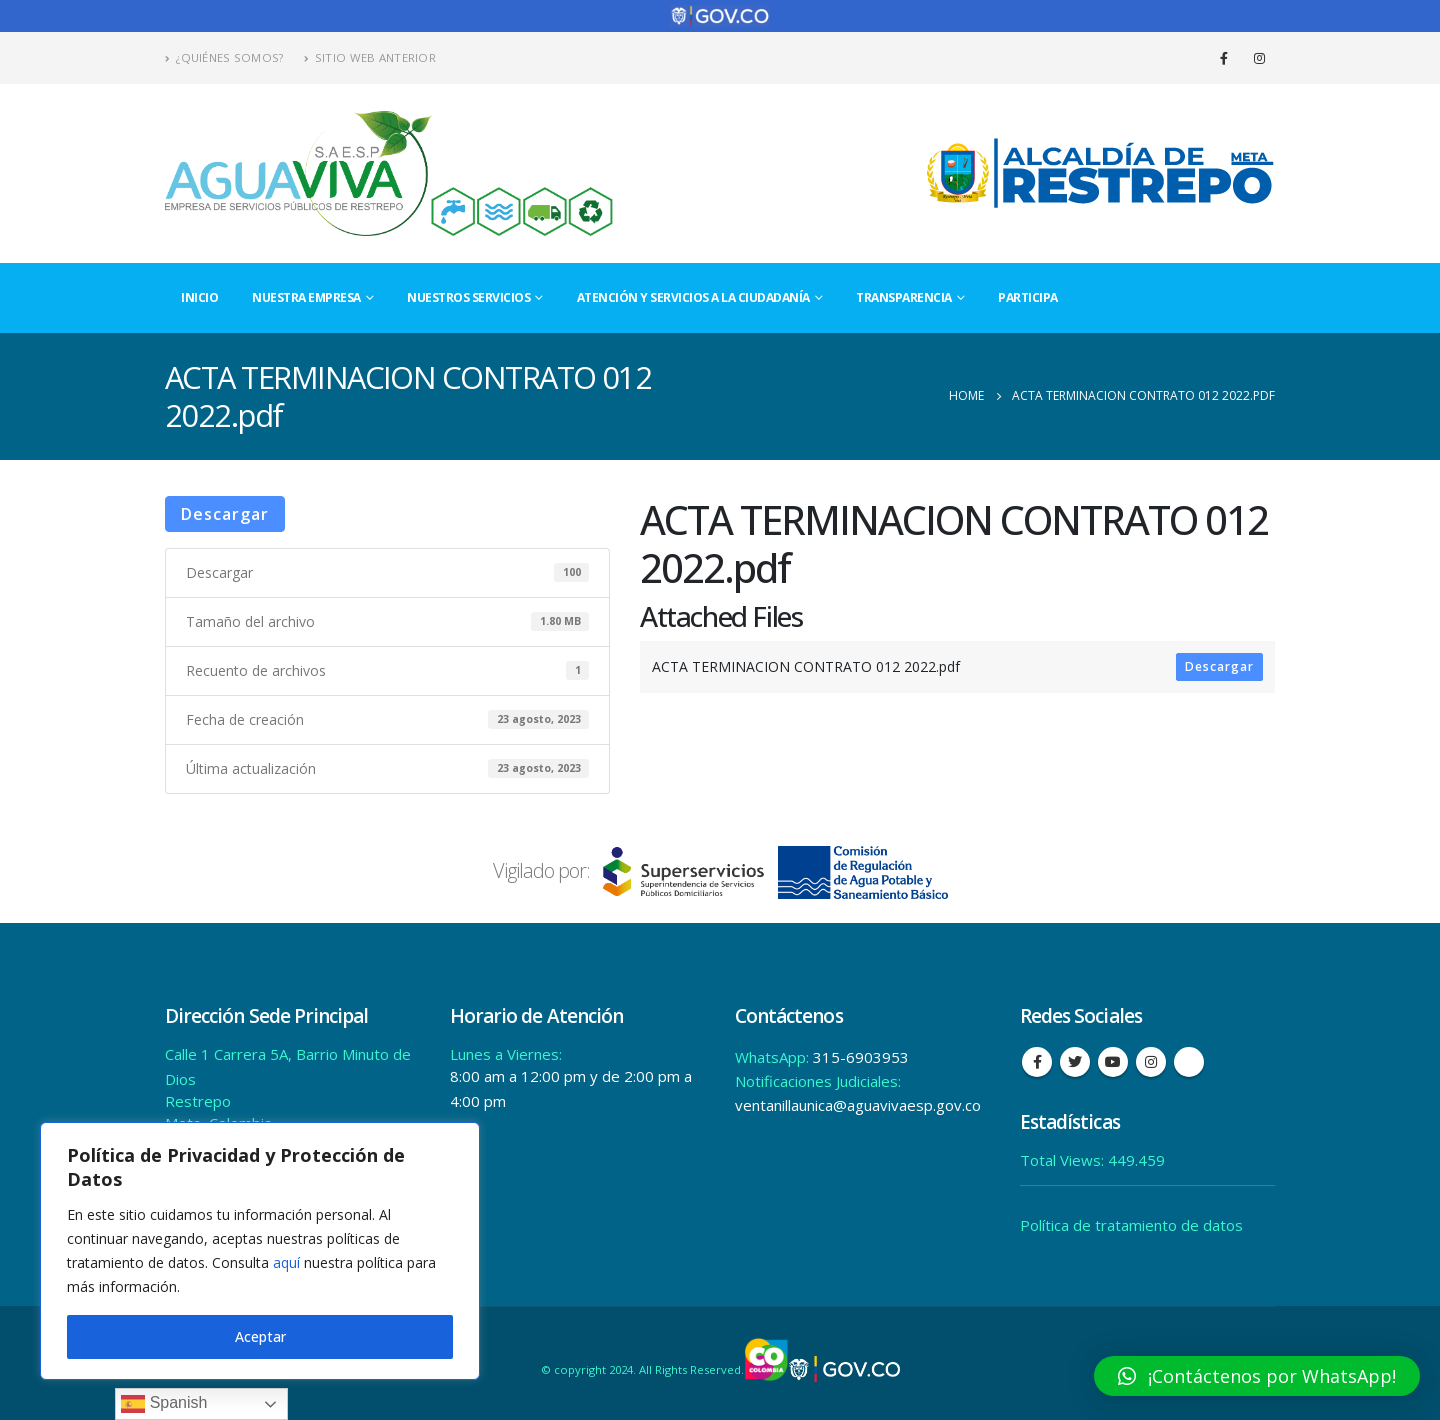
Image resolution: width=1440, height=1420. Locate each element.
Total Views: (1064, 1159)
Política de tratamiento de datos (1131, 1224)
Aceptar (260, 1336)
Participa (1028, 295)
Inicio (199, 295)
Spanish (164, 1404)
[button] (1257, 1376)
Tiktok (1189, 1061)
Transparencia (904, 295)
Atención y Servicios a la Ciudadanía (693, 295)
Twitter (1075, 1061)
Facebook (1037, 1061)
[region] (260, 1251)
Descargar (225, 512)
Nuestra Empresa (306, 295)
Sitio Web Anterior (370, 56)
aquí (286, 1262)
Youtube (1113, 1061)
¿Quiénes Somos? (224, 56)
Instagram (1151, 1061)
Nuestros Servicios (468, 295)
